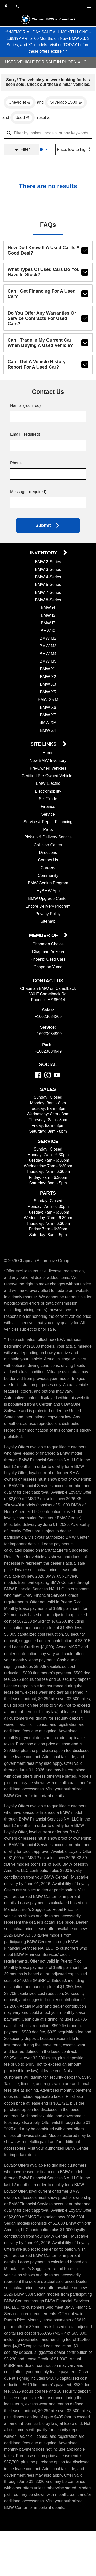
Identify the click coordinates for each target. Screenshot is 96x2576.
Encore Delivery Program (48, 912)
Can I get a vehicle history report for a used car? (48, 370)
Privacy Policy (48, 920)
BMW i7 (48, 629)
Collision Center (48, 851)
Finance (48, 813)
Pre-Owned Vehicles (48, 774)
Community (48, 882)
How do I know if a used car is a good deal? (48, 254)
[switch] (89, 6)
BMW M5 (48, 667)
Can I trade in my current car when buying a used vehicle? (48, 347)
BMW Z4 (48, 737)
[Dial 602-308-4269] (17, 6)
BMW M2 (48, 645)
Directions (48, 859)
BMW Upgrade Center (48, 905)
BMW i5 (48, 622)
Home (48, 759)
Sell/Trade (48, 805)
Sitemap (48, 928)
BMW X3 (48, 690)
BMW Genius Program (48, 889)
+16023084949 (48, 1057)
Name (25, 412)
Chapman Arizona (48, 958)
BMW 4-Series (48, 583)
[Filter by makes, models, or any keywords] (48, 134)
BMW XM (48, 729)
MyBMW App (48, 897)
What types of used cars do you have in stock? (48, 277)
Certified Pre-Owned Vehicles (48, 782)
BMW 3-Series (48, 576)
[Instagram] (47, 1081)
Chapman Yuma (48, 973)
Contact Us (48, 866)
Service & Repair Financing (48, 828)
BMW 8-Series (48, 606)
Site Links (44, 750)
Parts (48, 836)
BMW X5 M (48, 706)
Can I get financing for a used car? (48, 300)
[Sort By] (73, 150)
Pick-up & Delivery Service (48, 843)
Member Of (44, 942)
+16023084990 (48, 1040)
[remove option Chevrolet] (20, 104)
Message (28, 498)
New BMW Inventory (48, 767)
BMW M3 (48, 652)
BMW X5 (48, 698)
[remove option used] (23, 119)
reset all (45, 119)
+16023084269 (48, 1023)
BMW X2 (48, 683)
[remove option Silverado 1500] (67, 104)
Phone (16, 470)
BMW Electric (48, 790)
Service (48, 820)
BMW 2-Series (48, 568)
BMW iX (48, 637)
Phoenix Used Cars (48, 965)
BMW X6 (48, 714)
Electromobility (48, 797)
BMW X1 (48, 675)
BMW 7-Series (48, 599)
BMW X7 (48, 721)
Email (25, 441)
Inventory (44, 559)
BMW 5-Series (48, 591)
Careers (48, 874)
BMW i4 (48, 614)
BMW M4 (48, 660)
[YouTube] (57, 1081)
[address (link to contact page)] (6, 6)
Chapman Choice (48, 950)
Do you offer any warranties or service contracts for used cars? (48, 324)
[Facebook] (38, 1081)
